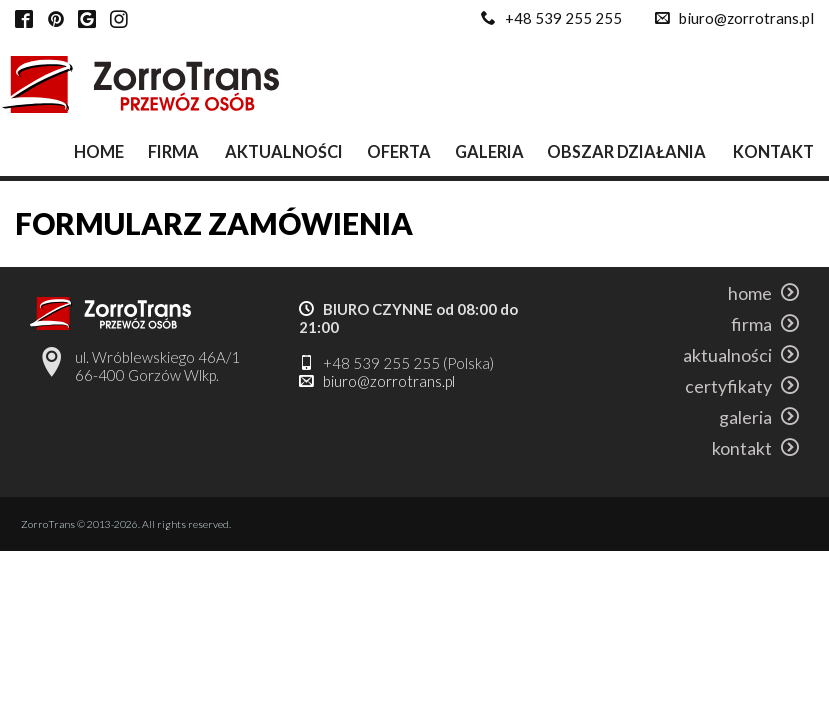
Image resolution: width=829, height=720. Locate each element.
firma (173, 151)
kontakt (773, 151)
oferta (399, 151)
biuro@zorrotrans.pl (746, 18)
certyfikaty (742, 386)
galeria (489, 151)
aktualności (284, 151)
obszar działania (626, 151)
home (99, 151)
